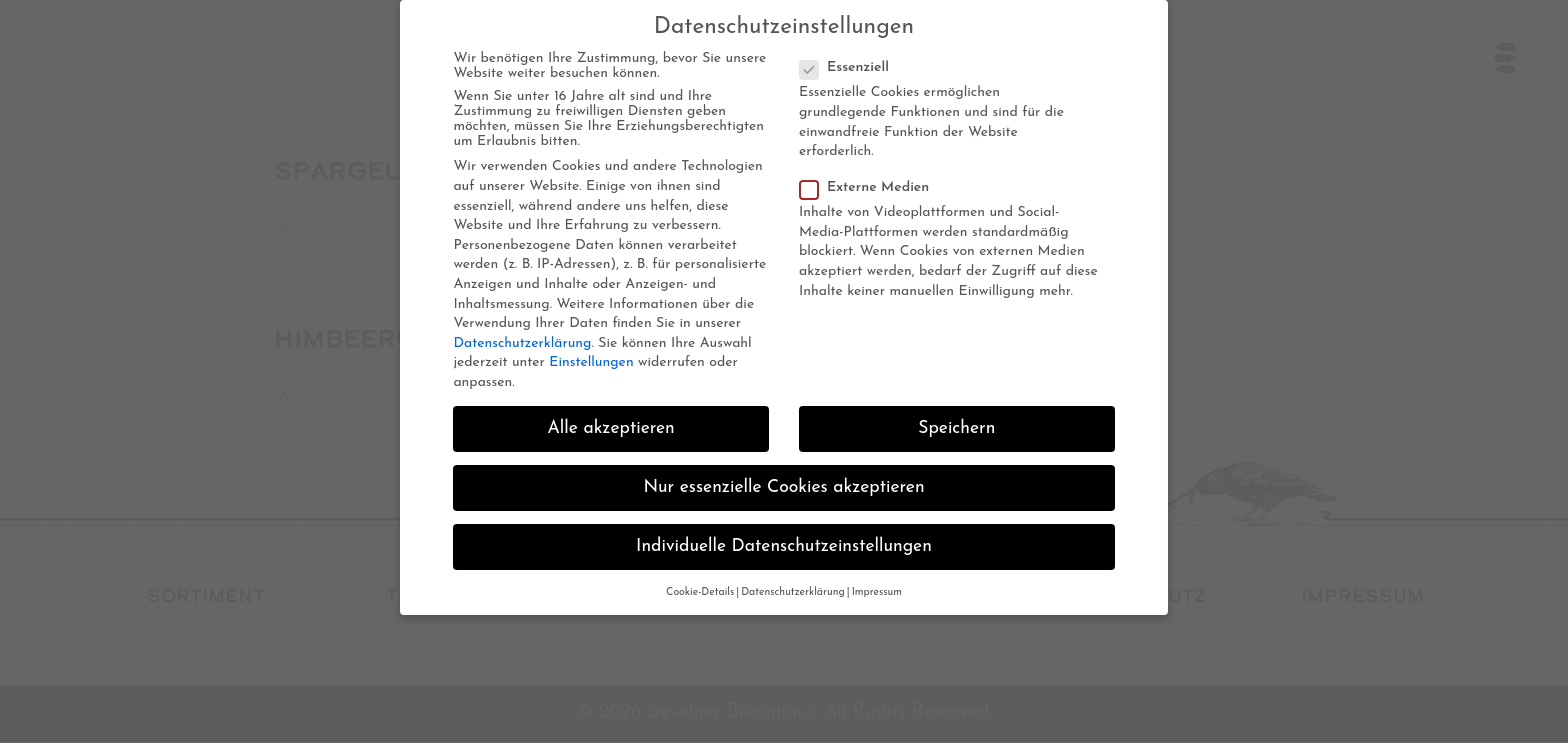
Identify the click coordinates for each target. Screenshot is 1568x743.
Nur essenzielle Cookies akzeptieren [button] (783, 487)
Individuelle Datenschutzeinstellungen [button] (784, 546)
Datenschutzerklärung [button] (793, 592)
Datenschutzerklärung (522, 343)
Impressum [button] (877, 592)
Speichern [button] (956, 428)
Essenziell (850, 67)
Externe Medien (870, 187)
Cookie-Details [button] (700, 592)
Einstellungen (591, 362)
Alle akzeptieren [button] (611, 428)
